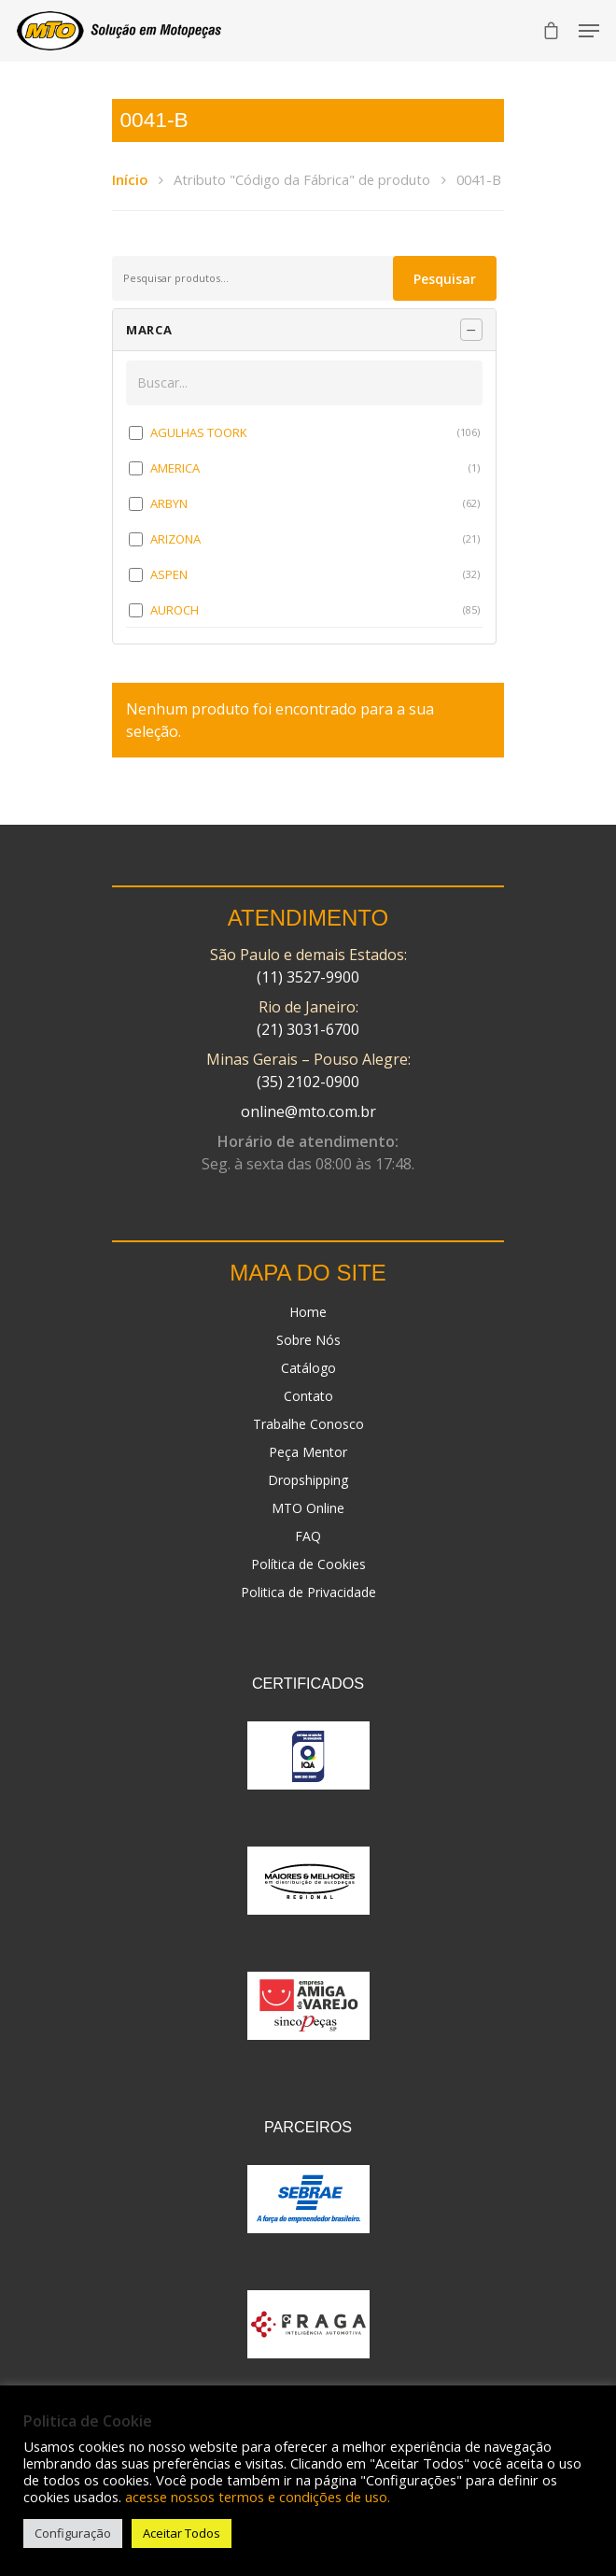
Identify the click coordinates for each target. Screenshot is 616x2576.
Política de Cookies (308, 1564)
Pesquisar (444, 279)
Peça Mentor (308, 1452)
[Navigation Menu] (589, 30)
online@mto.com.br (308, 1111)
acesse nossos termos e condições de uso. (257, 2496)
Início (129, 179)
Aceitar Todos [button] (181, 2533)
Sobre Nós (308, 1340)
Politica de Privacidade (308, 1592)
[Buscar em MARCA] (304, 383)
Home (308, 1312)
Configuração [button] (73, 2533)
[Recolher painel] (471, 329)
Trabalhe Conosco (308, 1424)
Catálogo (308, 1368)
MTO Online (308, 1508)
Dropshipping (308, 1480)
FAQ (308, 1536)
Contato (308, 1396)
